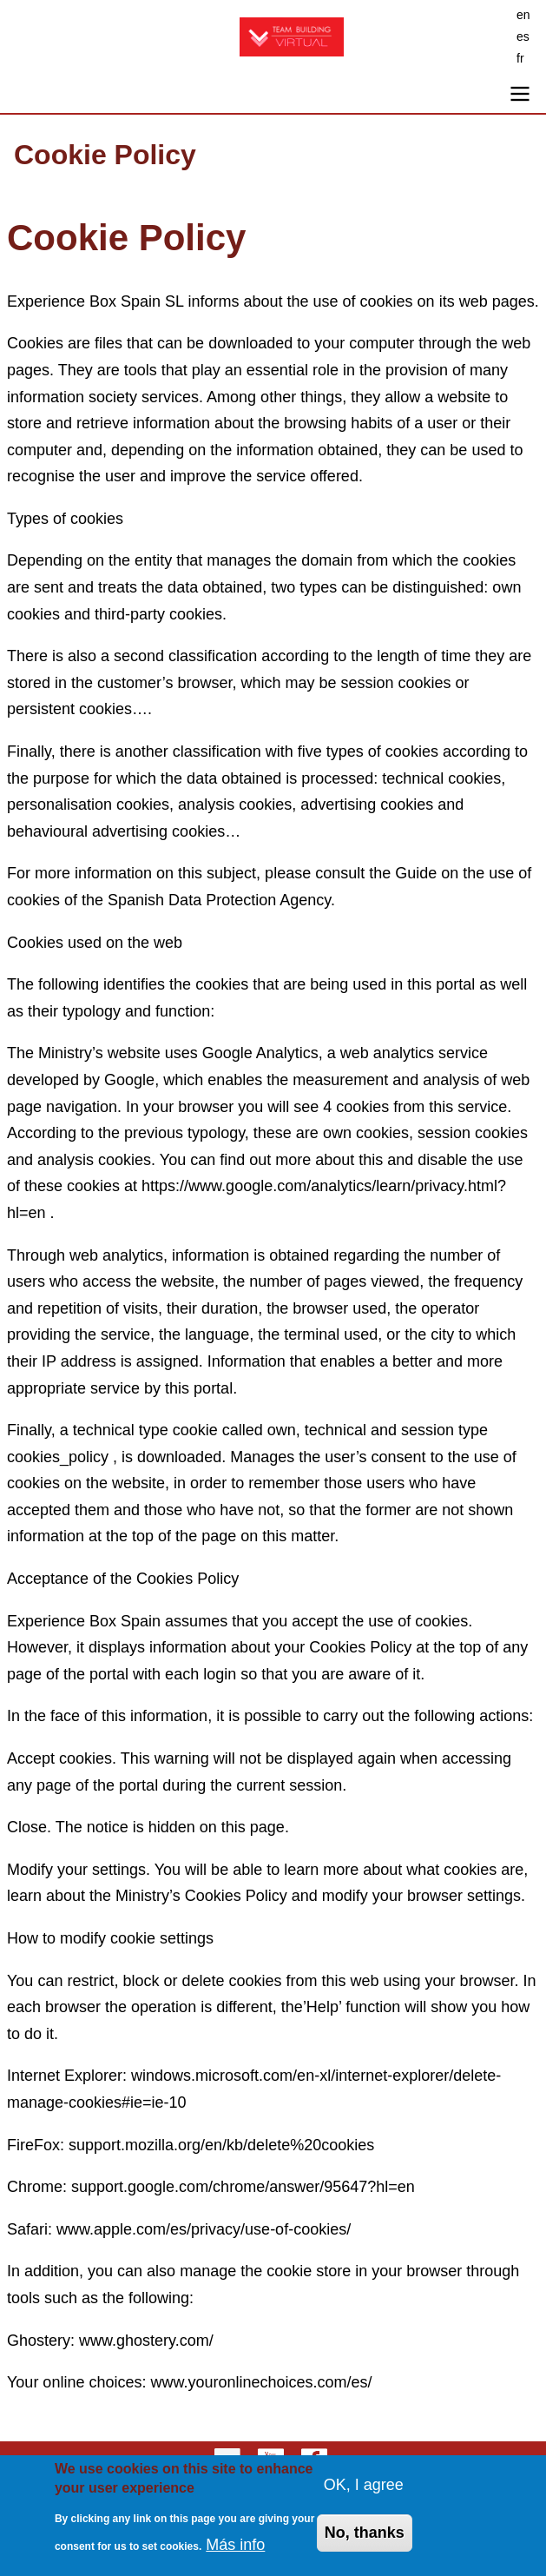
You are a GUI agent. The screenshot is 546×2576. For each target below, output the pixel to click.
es (523, 36)
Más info (235, 2555)
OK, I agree (364, 2494)
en (523, 15)
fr (520, 58)
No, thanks (365, 2543)
